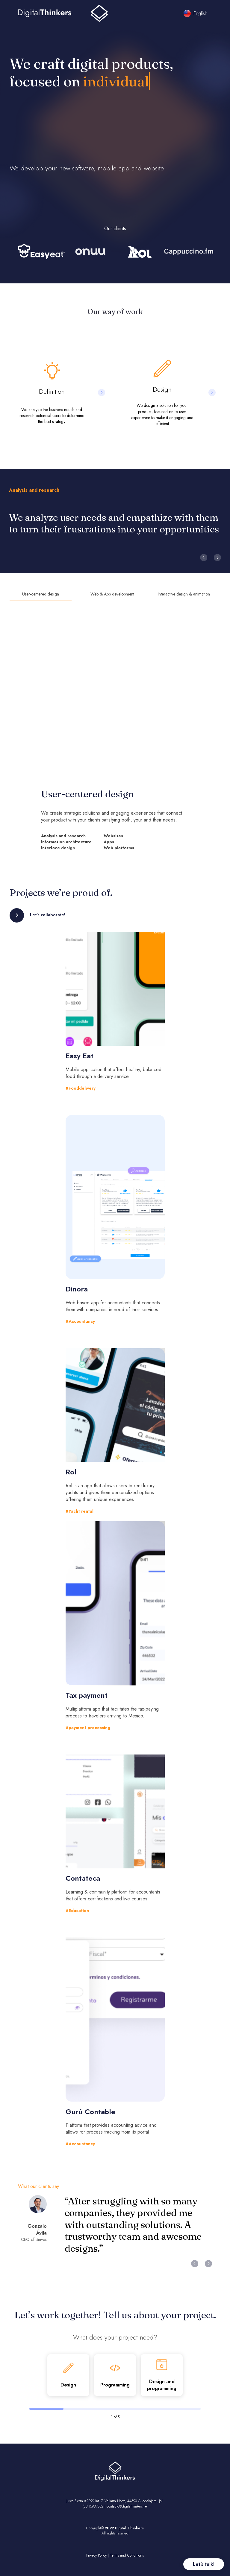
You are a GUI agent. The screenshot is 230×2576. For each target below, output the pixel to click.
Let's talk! (203, 2564)
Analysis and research (34, 490)
